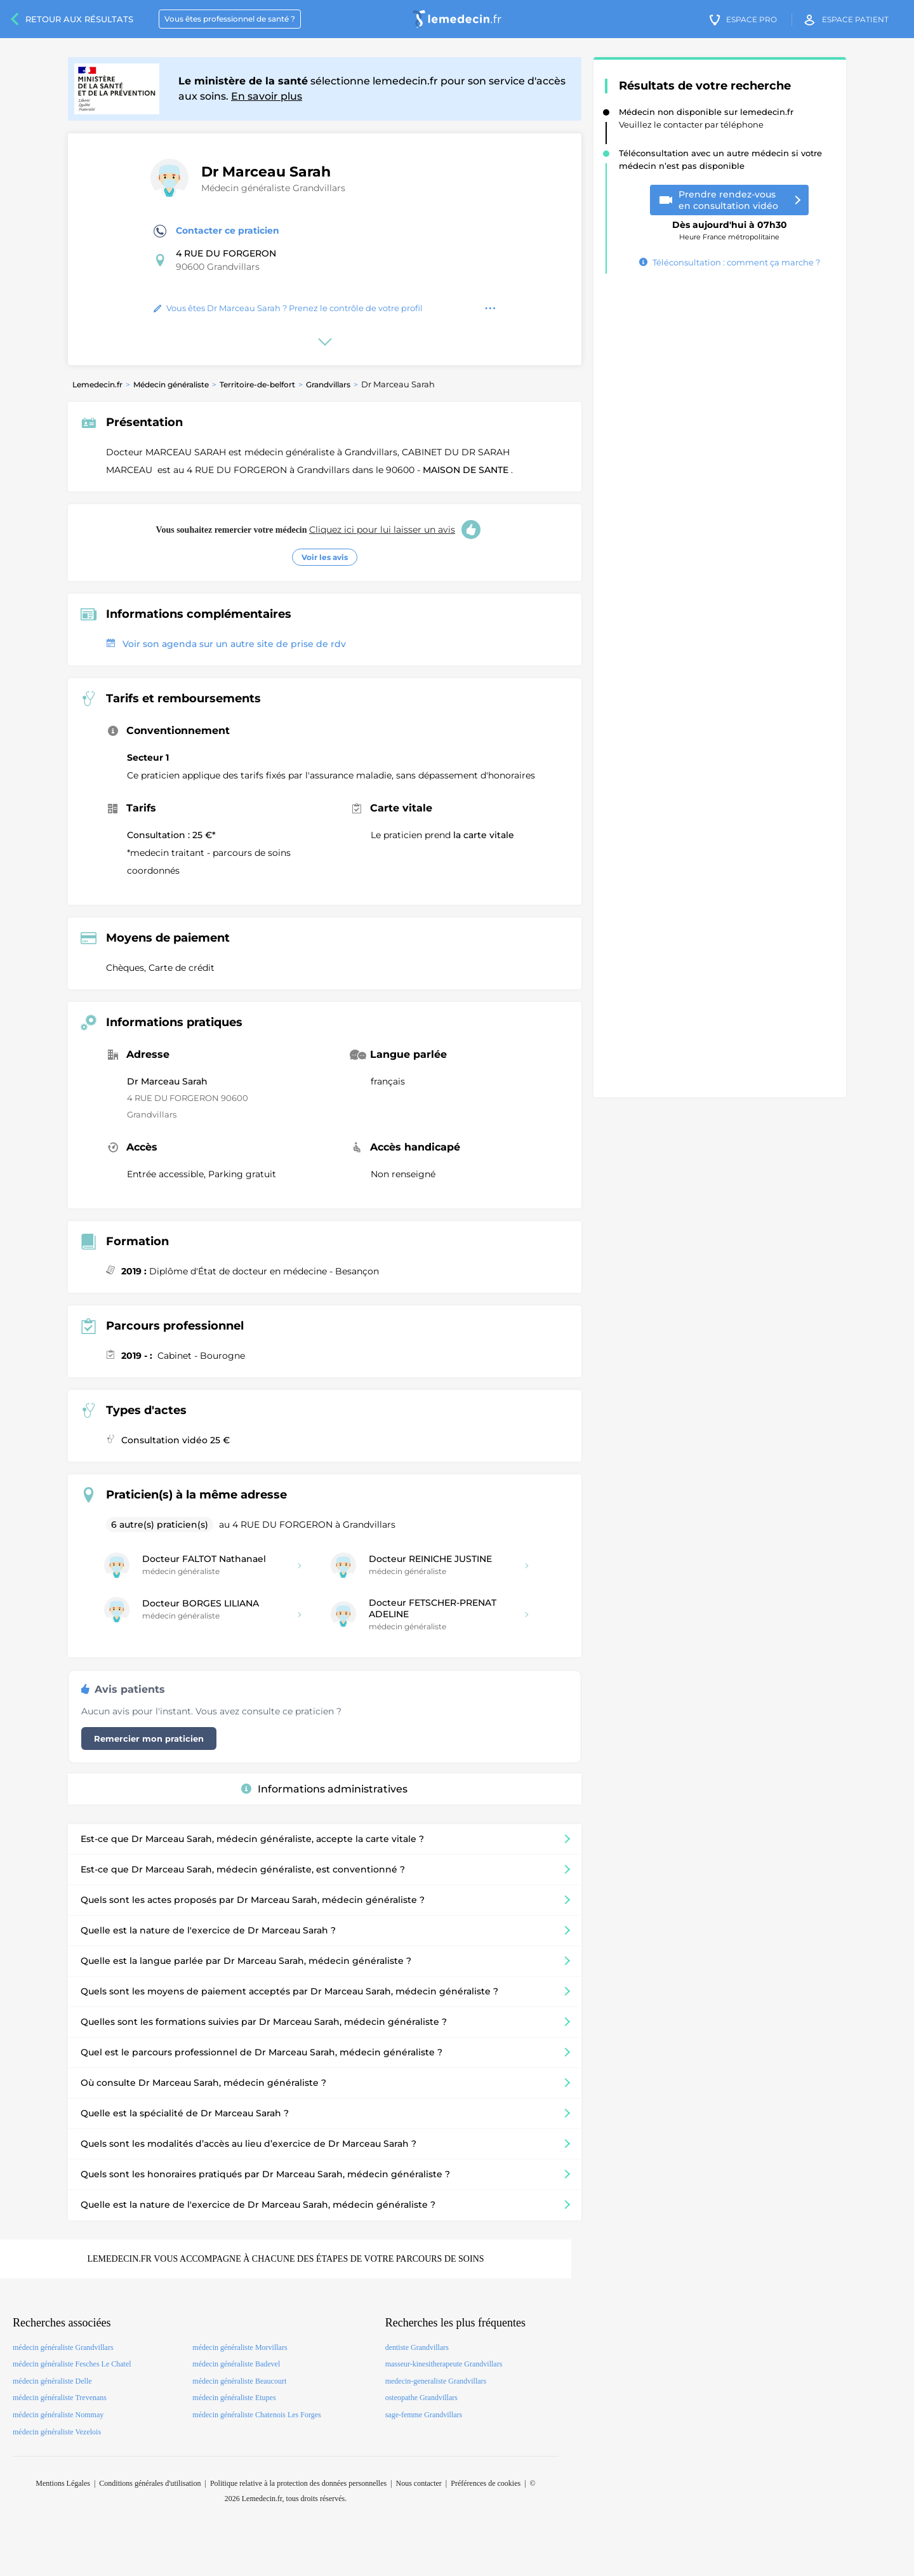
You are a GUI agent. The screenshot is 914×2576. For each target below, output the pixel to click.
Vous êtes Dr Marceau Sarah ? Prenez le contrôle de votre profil (288, 308)
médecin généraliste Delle (52, 2381)
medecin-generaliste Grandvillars (436, 2381)
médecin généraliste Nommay (58, 2414)
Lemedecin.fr (97, 384)
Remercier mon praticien (149, 1738)
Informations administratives (324, 1789)
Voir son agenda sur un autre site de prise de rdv (226, 644)
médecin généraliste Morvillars (239, 2347)
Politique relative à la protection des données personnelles (298, 2483)
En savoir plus (266, 96)
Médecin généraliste (171, 384)
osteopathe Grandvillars (421, 2397)
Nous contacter (419, 2483)
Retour (79, 19)
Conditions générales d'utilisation (150, 2483)
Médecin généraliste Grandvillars (273, 188)
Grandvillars (328, 384)
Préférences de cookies (485, 2483)
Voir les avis (324, 557)
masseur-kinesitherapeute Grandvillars (444, 2363)
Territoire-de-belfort (257, 384)
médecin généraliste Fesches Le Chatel (72, 2363)
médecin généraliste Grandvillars (63, 2347)
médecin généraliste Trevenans (60, 2397)
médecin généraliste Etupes (233, 2397)
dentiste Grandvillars (417, 2347)
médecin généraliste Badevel (236, 2363)
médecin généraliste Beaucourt (239, 2381)
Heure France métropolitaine (729, 226)
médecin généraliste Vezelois (57, 2431)
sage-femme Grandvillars (424, 2414)
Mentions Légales (63, 2483)
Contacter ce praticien (216, 231)
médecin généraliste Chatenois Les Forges (256, 2414)
